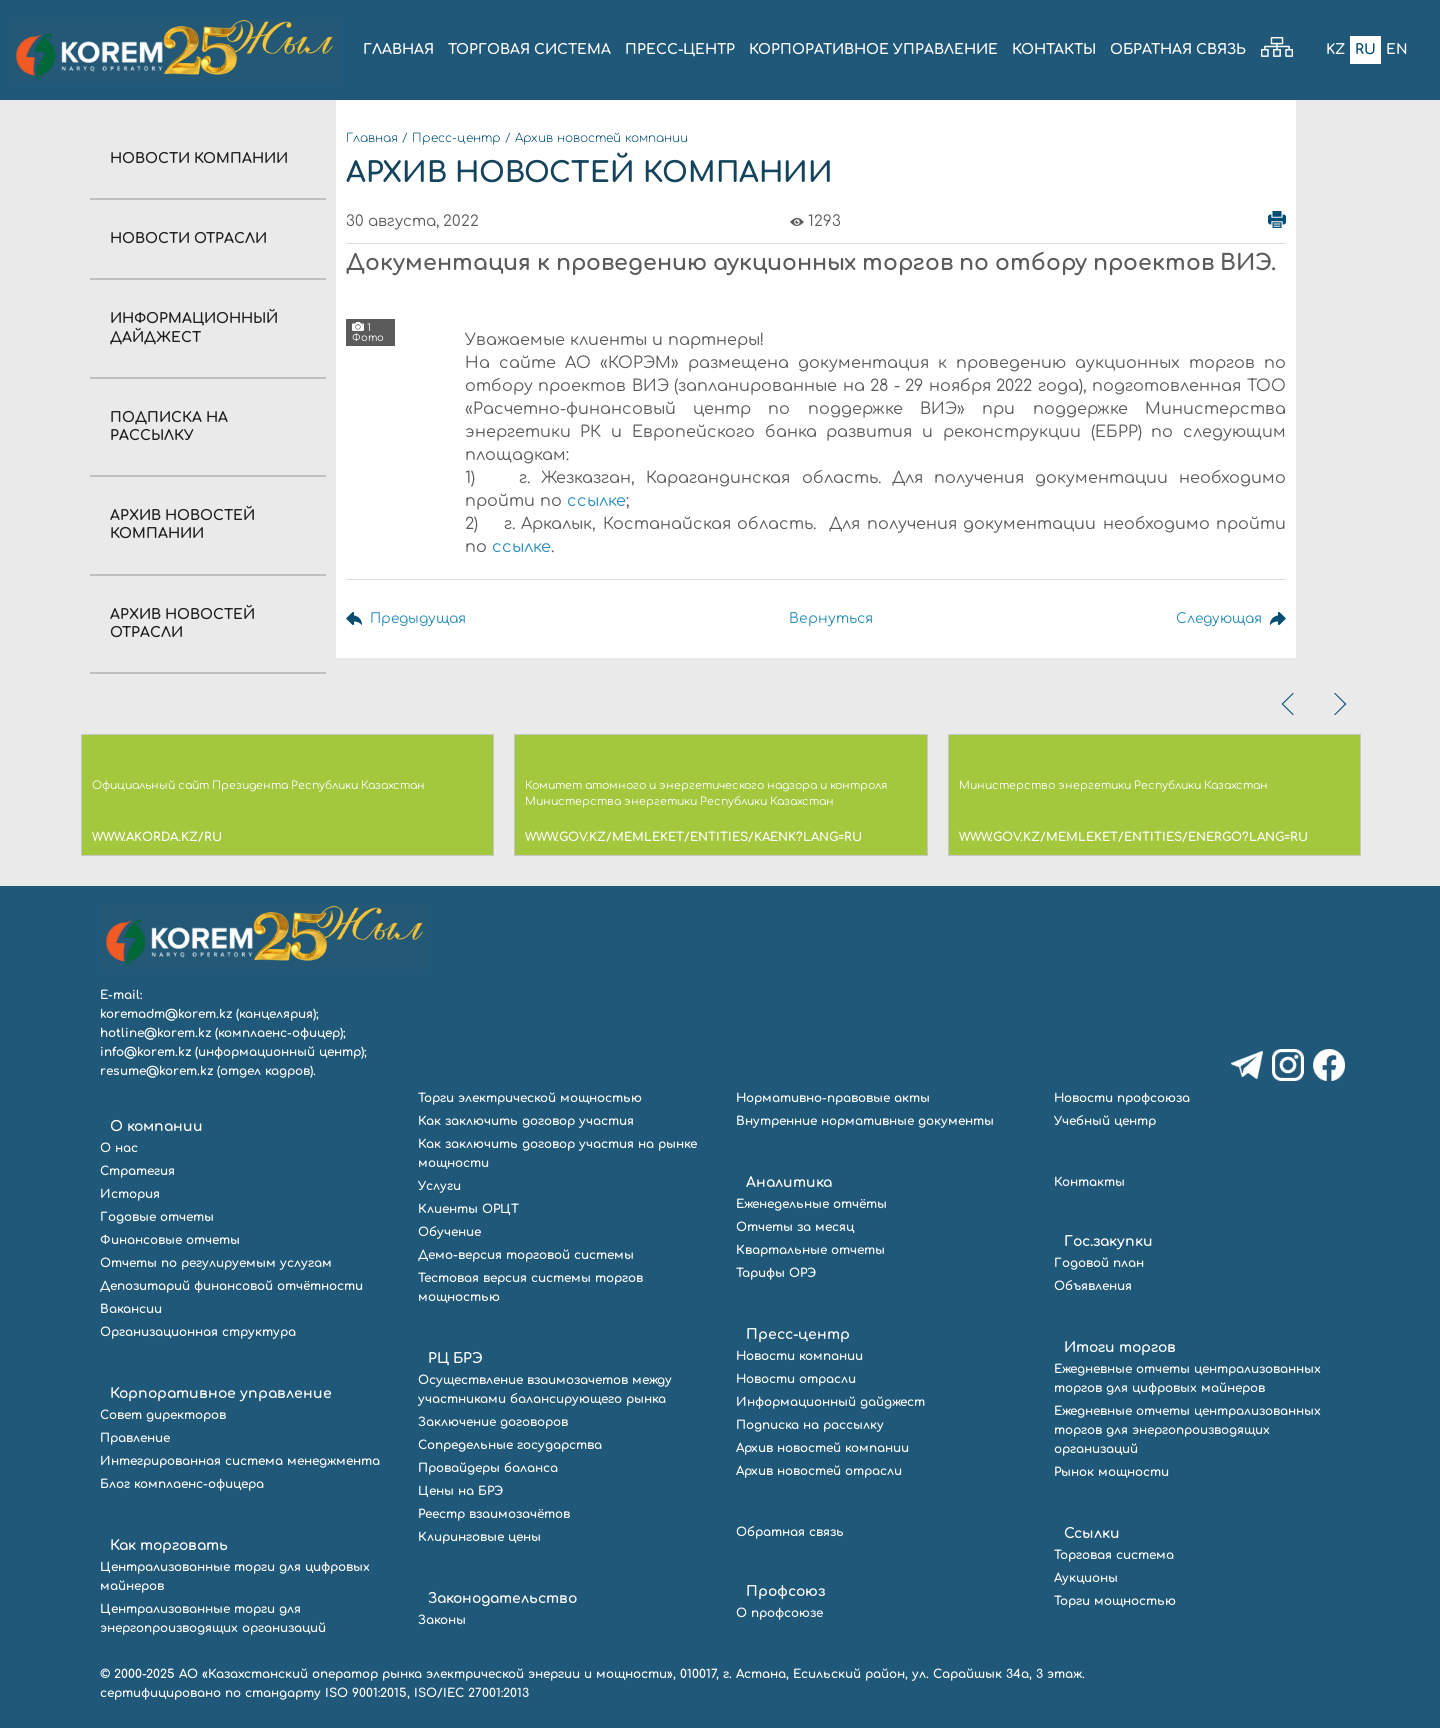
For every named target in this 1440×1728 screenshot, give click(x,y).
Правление (135, 1438)
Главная (372, 138)
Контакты (1089, 1182)
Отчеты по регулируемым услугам (216, 1263)
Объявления (1093, 1286)
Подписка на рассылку (810, 1425)
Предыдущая (419, 618)
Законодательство (502, 1598)
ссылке (596, 501)
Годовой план (1099, 1263)
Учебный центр (1105, 1121)
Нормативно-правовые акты (833, 1098)
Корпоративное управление (221, 1393)
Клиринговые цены (479, 1537)
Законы (442, 1620)
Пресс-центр (456, 138)
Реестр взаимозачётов (494, 1514)
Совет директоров (163, 1415)
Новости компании (199, 158)
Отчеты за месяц (795, 1227)
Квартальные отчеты (810, 1250)
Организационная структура (198, 1332)
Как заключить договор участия (526, 1121)
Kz (1335, 49)
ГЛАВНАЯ (398, 49)
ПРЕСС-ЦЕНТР (680, 49)
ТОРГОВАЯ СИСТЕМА (529, 49)
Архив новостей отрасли (819, 1471)
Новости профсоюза (1122, 1098)
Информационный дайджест (830, 1402)
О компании (156, 1126)
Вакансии (131, 1309)
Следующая (1217, 618)
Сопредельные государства (510, 1445)
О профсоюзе (779, 1613)
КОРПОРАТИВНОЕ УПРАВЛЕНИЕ (873, 49)
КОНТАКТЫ (1054, 49)
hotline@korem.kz (155, 1033)
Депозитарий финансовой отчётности (231, 1286)
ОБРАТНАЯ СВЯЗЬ (1178, 49)
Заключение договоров (493, 1422)
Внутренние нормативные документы (865, 1121)
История (130, 1194)
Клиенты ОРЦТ (468, 1209)
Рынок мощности (1111, 1472)
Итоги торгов (1120, 1347)
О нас (119, 1148)
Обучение (449, 1232)
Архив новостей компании (601, 138)
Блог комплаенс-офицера (182, 1484)
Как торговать (169, 1545)
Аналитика (789, 1182)
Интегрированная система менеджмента (240, 1461)
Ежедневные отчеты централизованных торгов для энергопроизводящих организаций (1187, 1430)
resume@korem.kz (156, 1071)
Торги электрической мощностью (530, 1098)
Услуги (439, 1186)
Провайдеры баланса (488, 1468)
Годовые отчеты (157, 1217)
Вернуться (829, 618)
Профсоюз (785, 1591)
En (1397, 49)
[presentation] (1290, 704)
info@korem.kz (145, 1052)
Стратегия (137, 1171)
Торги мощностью (1115, 1601)
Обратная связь (790, 1532)
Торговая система (1114, 1555)
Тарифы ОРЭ (776, 1273)
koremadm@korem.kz (166, 1014)
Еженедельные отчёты (811, 1204)
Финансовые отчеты (170, 1240)
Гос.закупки (1108, 1241)
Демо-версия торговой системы (526, 1255)
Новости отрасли (188, 238)
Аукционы (1086, 1578)
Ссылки (1092, 1533)
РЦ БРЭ (455, 1358)
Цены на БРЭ (460, 1491)
